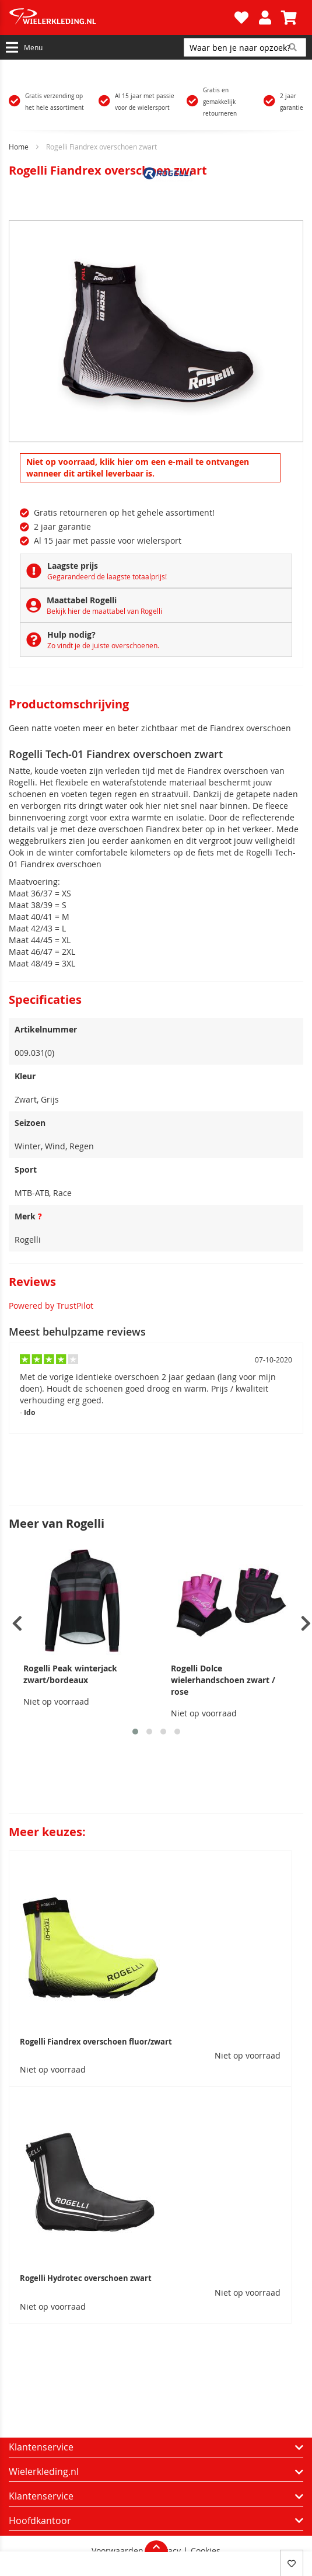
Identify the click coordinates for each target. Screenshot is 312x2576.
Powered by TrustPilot (51, 1305)
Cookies (205, 2550)
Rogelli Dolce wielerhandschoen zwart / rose (223, 1680)
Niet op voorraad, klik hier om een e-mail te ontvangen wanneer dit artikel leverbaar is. (137, 467)
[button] (135, 1731)
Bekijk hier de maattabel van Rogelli (104, 611)
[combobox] (245, 47)
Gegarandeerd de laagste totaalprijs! (107, 576)
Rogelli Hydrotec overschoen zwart (86, 2278)
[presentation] (17, 1624)
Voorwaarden (117, 2550)
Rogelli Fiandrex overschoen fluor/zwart (96, 2041)
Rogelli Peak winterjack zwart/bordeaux (70, 1674)
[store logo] (120, 17)
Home (19, 146)
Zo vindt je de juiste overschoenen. (103, 645)
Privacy (167, 2550)
